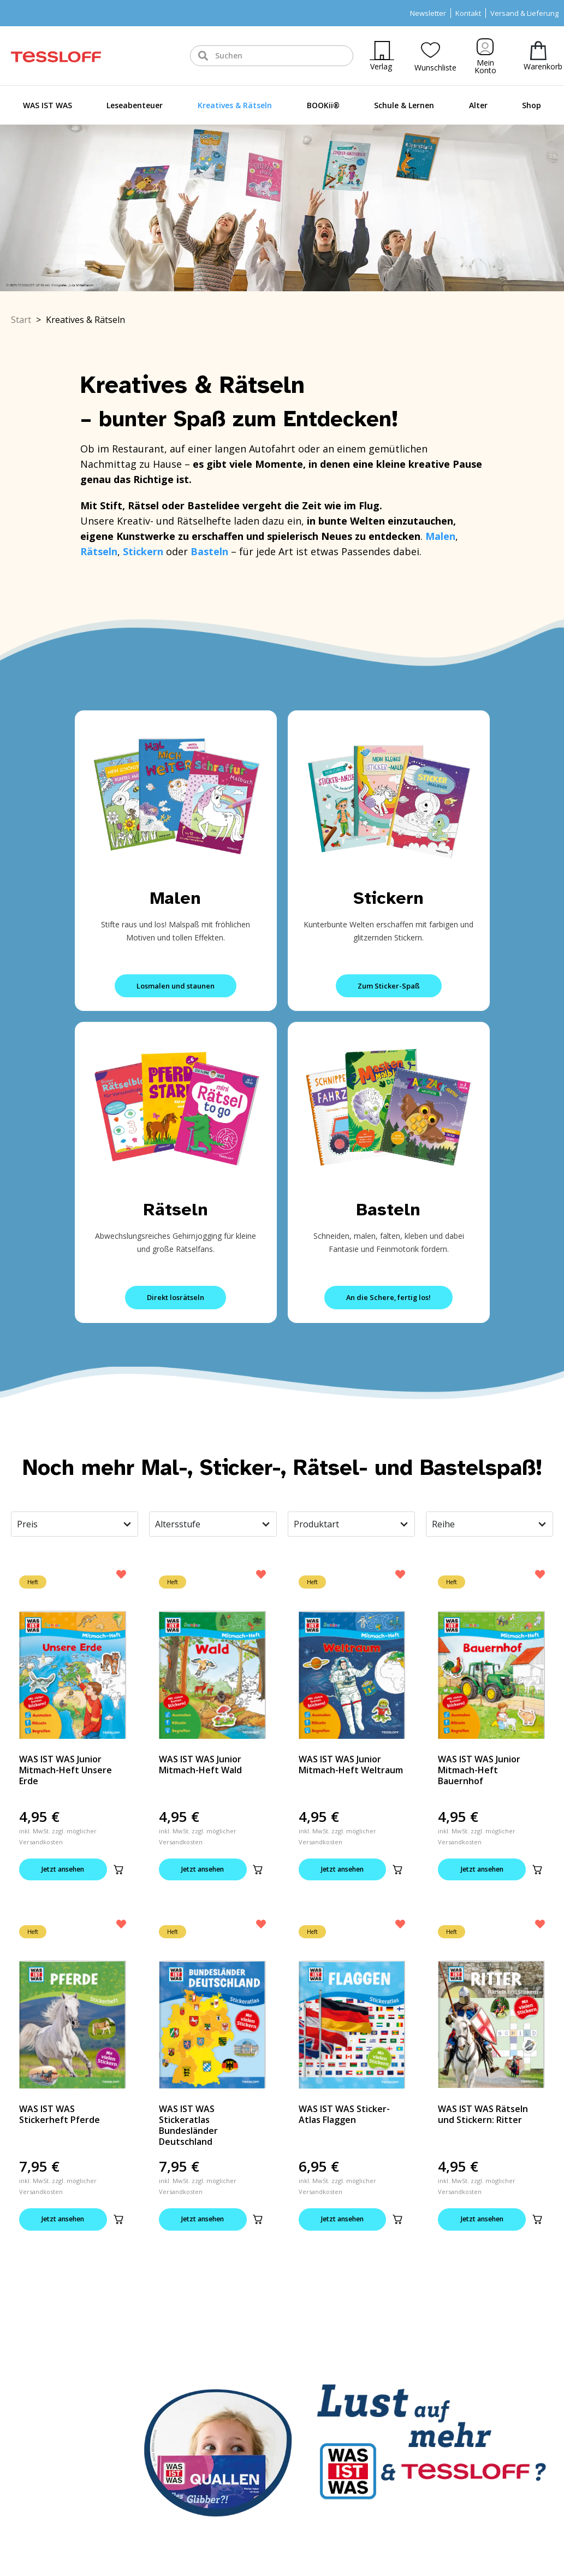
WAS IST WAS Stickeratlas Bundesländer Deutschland (188, 2126)
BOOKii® (323, 105)
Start (21, 320)
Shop (531, 105)
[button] (133, 1870)
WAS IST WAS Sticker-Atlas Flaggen (344, 2115)
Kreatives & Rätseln (235, 105)
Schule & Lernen (404, 105)
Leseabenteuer (134, 105)
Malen (175, 898)
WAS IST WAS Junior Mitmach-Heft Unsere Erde (65, 1770)
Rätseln (176, 1209)
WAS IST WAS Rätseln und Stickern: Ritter (483, 2115)
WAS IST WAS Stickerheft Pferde (59, 2115)
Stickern (388, 898)
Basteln (388, 1209)
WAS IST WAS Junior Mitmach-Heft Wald (200, 1764)
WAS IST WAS (47, 105)
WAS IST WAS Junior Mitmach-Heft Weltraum (351, 1764)
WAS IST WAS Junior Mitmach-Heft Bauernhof (479, 1770)
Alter (478, 105)
